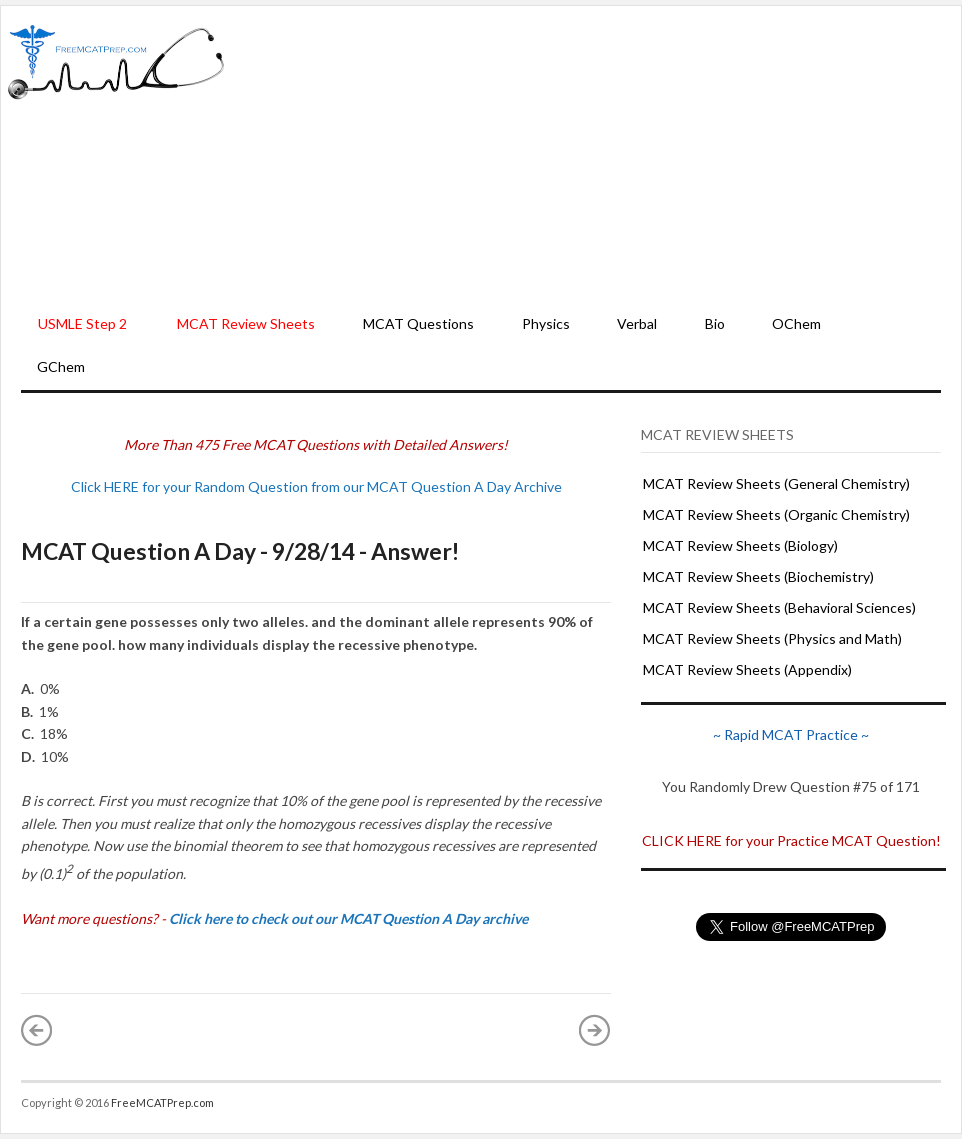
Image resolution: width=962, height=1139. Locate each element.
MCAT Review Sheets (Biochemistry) (758, 576)
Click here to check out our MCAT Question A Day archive (348, 918)
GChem (61, 366)
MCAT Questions (418, 323)
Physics (546, 323)
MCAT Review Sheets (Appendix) (747, 669)
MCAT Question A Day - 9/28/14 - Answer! (240, 551)
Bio (715, 323)
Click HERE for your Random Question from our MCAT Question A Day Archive (316, 486)
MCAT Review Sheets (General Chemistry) (776, 483)
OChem (796, 323)
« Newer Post (37, 1030)
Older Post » (595, 1030)
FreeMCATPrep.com (162, 1102)
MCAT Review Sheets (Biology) (740, 545)
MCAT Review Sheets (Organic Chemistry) (776, 514)
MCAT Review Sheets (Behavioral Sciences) (779, 607)
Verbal (637, 323)
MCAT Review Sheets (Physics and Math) (772, 638)
